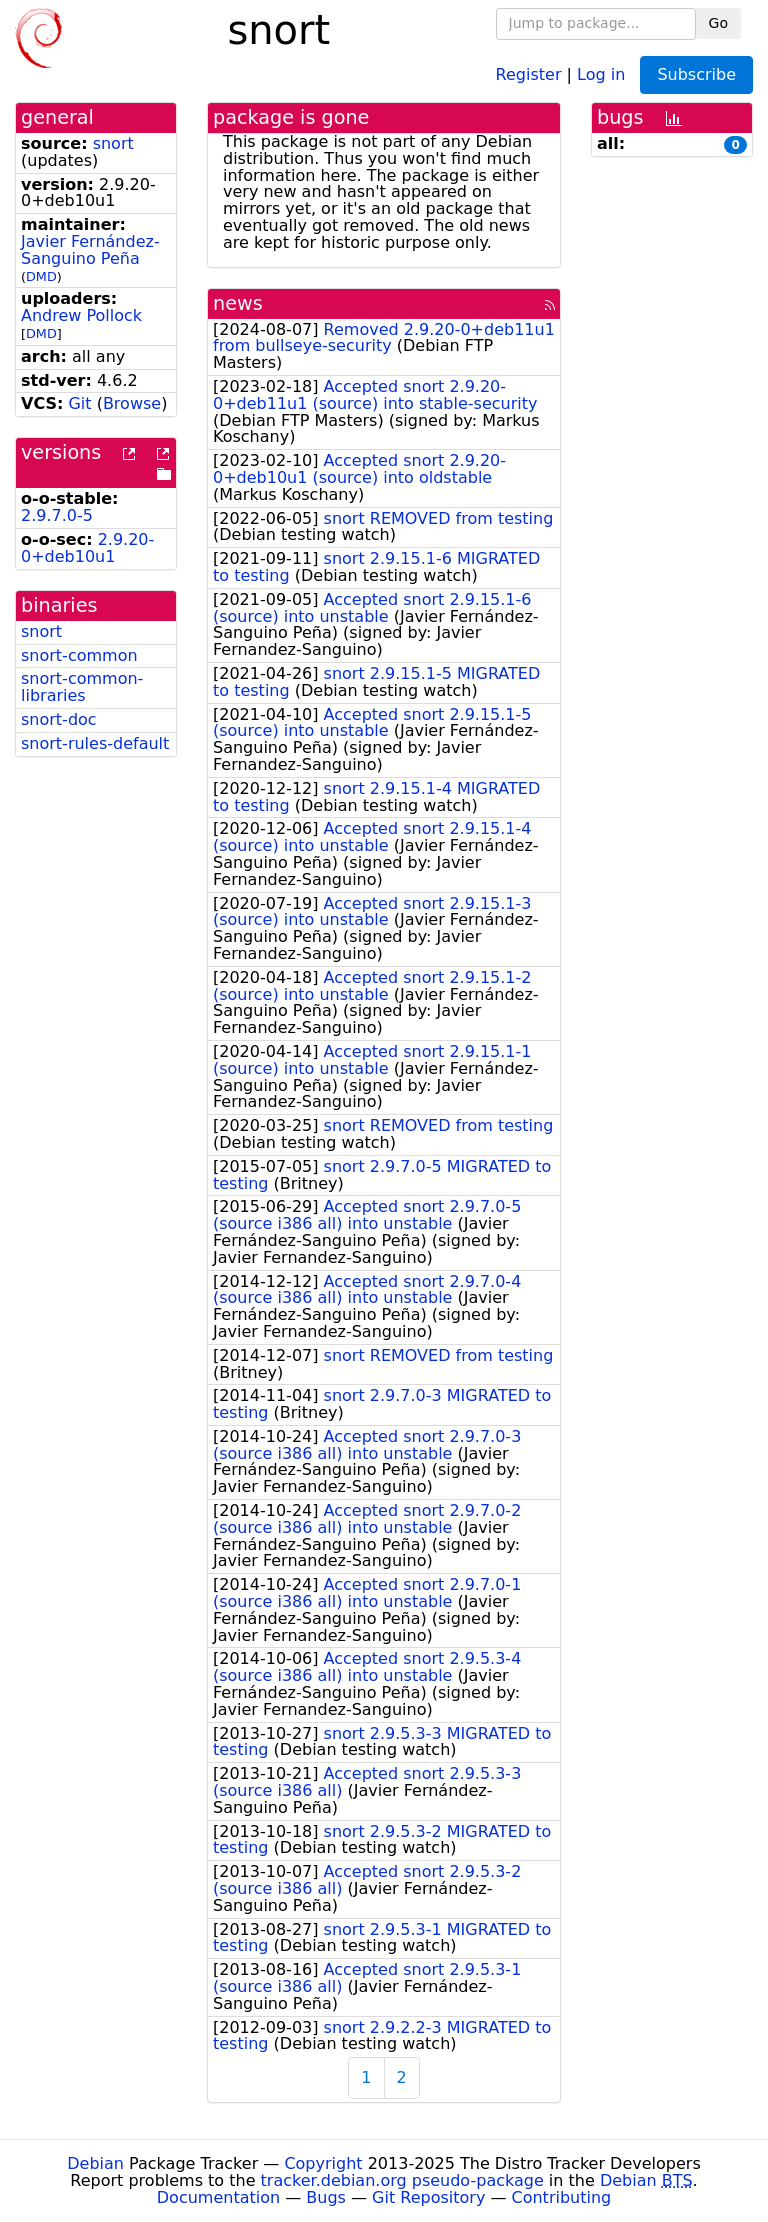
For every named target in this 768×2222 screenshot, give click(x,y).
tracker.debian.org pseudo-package (402, 2180)
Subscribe (696, 74)
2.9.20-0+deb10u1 (87, 548)
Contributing (562, 2197)
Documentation (218, 2197)
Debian (95, 2163)
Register (529, 73)
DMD (41, 276)
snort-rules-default (95, 743)
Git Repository (428, 2197)
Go (718, 23)
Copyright (323, 2163)
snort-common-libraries (82, 687)
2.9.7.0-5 (57, 515)
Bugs (326, 2197)
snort (113, 143)
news (238, 303)
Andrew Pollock (81, 315)
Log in (601, 73)
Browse (132, 403)
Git (79, 403)
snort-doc (59, 719)
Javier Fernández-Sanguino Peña (90, 250)
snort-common (79, 655)
